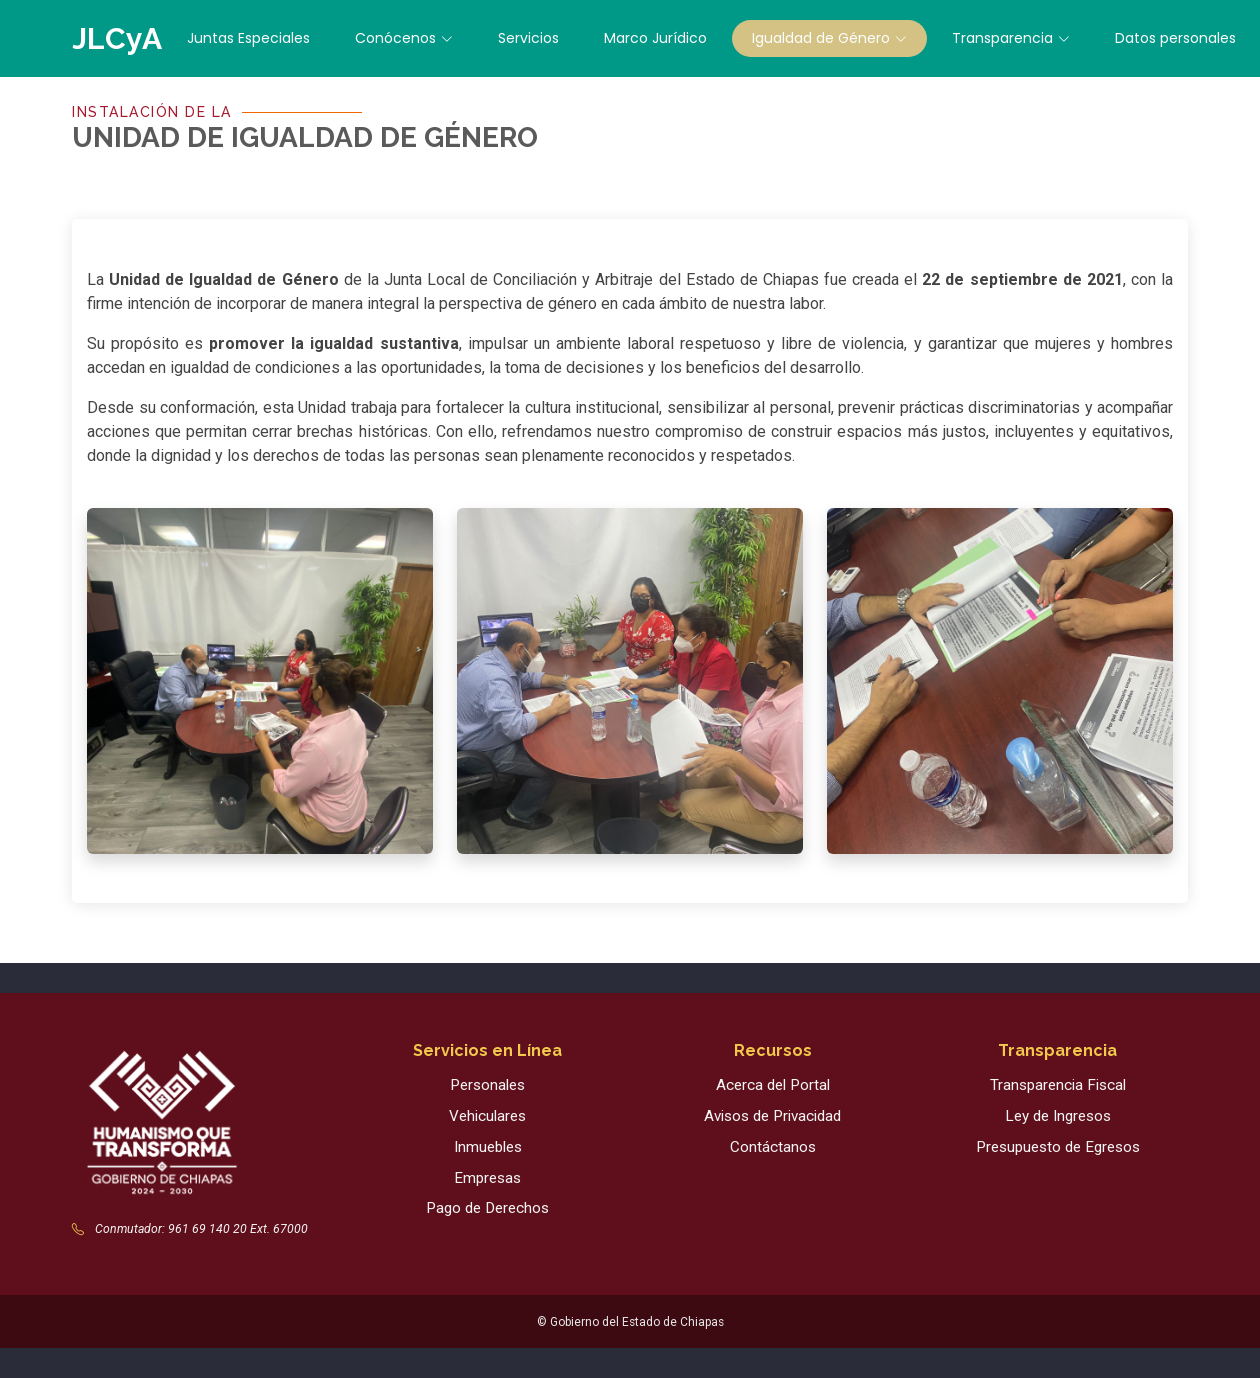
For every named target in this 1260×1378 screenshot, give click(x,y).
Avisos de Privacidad (772, 1116)
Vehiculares (487, 1116)
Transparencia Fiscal (1058, 1085)
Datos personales (1175, 38)
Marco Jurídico (655, 38)
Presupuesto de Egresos (1058, 1147)
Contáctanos (773, 1147)
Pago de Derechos (487, 1208)
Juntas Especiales (248, 38)
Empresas (487, 1178)
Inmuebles (488, 1147)
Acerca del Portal (773, 1085)
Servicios (528, 38)
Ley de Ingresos (1058, 1116)
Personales (487, 1085)
